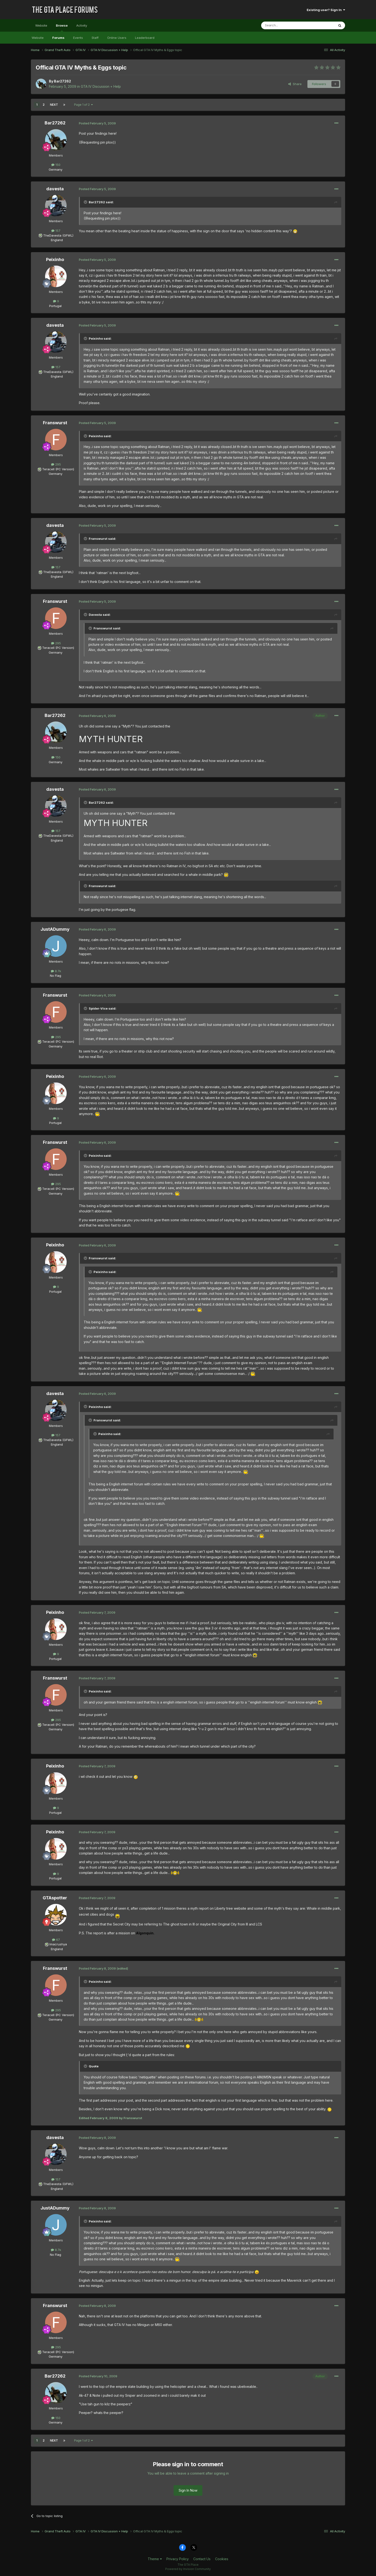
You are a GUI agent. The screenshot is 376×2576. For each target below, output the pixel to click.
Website (41, 25)
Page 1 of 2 (83, 104)
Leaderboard (144, 38)
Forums (58, 38)
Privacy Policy (177, 2559)
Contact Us (202, 2559)
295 (56, 464)
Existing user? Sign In (326, 10)
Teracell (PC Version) (58, 469)
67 (56, 1940)
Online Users (116, 38)
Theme (155, 2559)
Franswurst (55, 422)
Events (78, 38)
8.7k (56, 971)
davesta (55, 188)
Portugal (55, 306)
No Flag (55, 975)
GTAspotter (55, 1897)
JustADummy (55, 929)
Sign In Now (188, 2490)
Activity (81, 25)
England (55, 240)
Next (54, 104)
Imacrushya (58, 1944)
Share (295, 84)
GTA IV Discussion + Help (101, 86)
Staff (95, 38)
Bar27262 (62, 81)
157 (55, 231)
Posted (97, 123)
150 (55, 165)
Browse (62, 27)
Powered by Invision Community (188, 2569)
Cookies (221, 2559)
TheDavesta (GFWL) (58, 235)
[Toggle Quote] (86, 202)
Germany (55, 169)
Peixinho (55, 259)
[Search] (285, 25)
